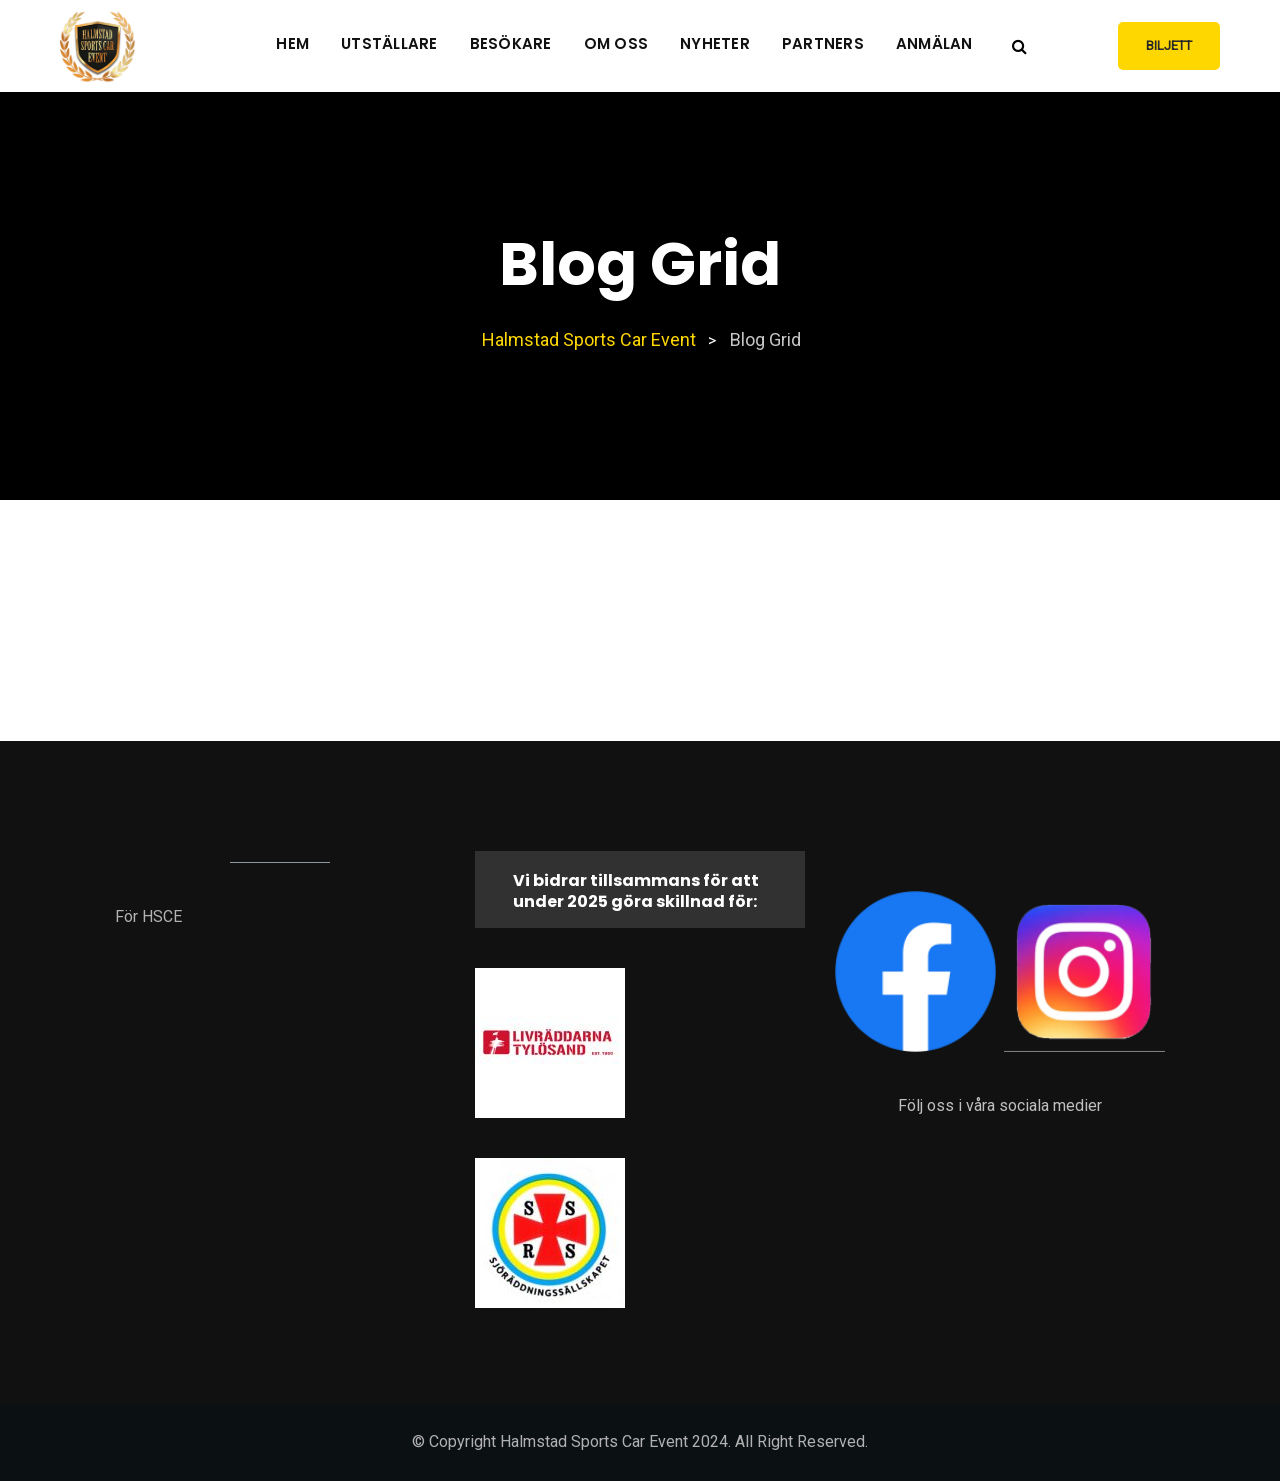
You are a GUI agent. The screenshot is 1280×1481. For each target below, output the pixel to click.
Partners (823, 43)
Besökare (511, 43)
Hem (292, 43)
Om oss (616, 43)
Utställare (389, 43)
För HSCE (148, 916)
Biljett (1169, 45)
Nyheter (715, 43)
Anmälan (934, 43)
